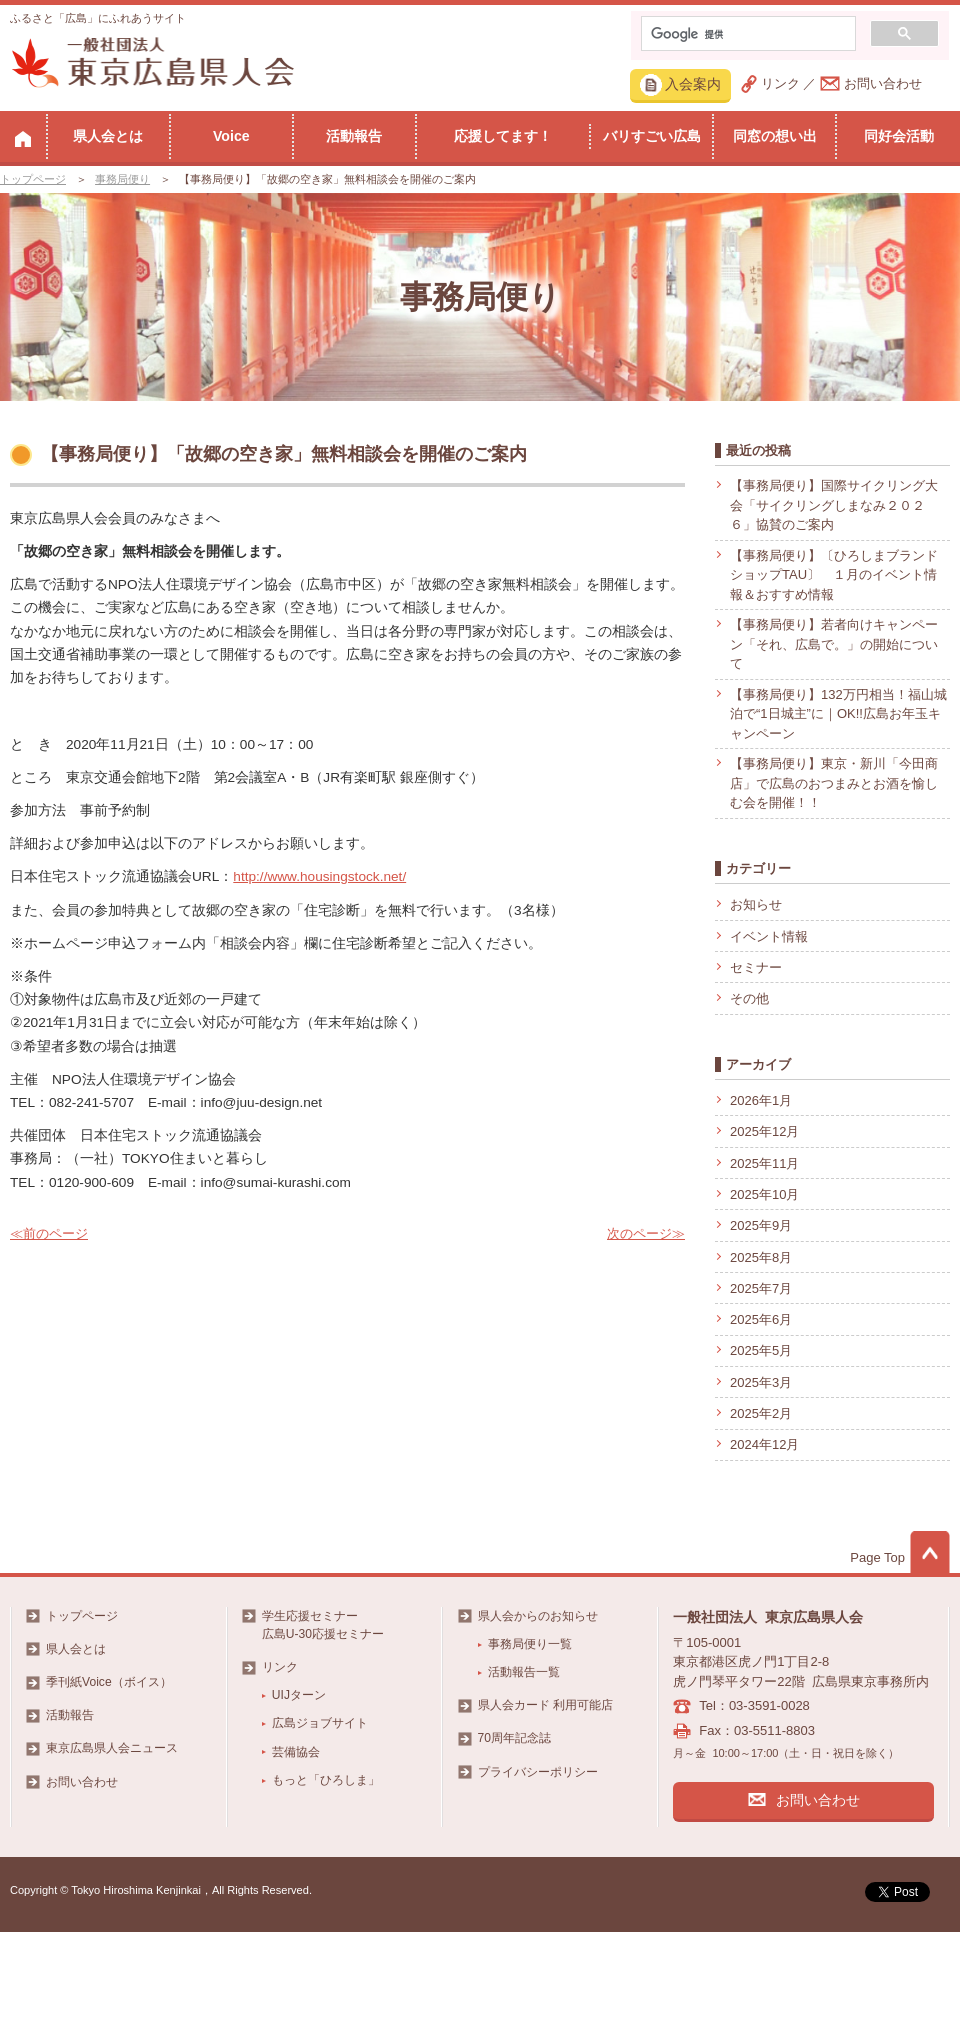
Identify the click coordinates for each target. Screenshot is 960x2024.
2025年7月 (761, 1288)
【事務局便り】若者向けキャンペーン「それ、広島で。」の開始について (834, 644)
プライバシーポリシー (538, 1772)
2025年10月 (764, 1194)
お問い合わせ (883, 83)
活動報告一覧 (524, 1672)
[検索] (746, 34)
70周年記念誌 (514, 1738)
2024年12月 (764, 1444)
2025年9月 (761, 1225)
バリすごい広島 (652, 136)
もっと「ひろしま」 (326, 1780)
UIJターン (299, 1695)
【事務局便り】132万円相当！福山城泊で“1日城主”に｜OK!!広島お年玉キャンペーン (838, 714)
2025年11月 (764, 1163)
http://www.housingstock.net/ (319, 876)
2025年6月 (761, 1319)
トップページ (33, 179)
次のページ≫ (646, 1233)
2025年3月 (761, 1382)
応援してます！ (503, 136)
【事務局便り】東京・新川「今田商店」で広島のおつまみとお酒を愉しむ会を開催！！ (834, 783)
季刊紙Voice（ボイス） (109, 1682)
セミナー (756, 967)
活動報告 (354, 136)
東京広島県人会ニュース (112, 1748)
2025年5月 (761, 1350)
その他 (749, 998)
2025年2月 (761, 1413)
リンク (780, 83)
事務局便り (122, 179)
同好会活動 (899, 136)
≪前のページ (49, 1233)
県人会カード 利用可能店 (545, 1705)
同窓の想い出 (775, 136)
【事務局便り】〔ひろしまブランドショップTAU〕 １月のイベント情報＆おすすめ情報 (834, 575)
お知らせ (756, 904)
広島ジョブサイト (320, 1723)
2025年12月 (764, 1131)
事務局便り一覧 (530, 1644)
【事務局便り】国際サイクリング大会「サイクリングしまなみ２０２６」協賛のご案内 (834, 505)
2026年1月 (761, 1100)
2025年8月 (761, 1257)
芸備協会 (296, 1752)
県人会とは (108, 136)
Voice (231, 136)
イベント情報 (769, 936)
